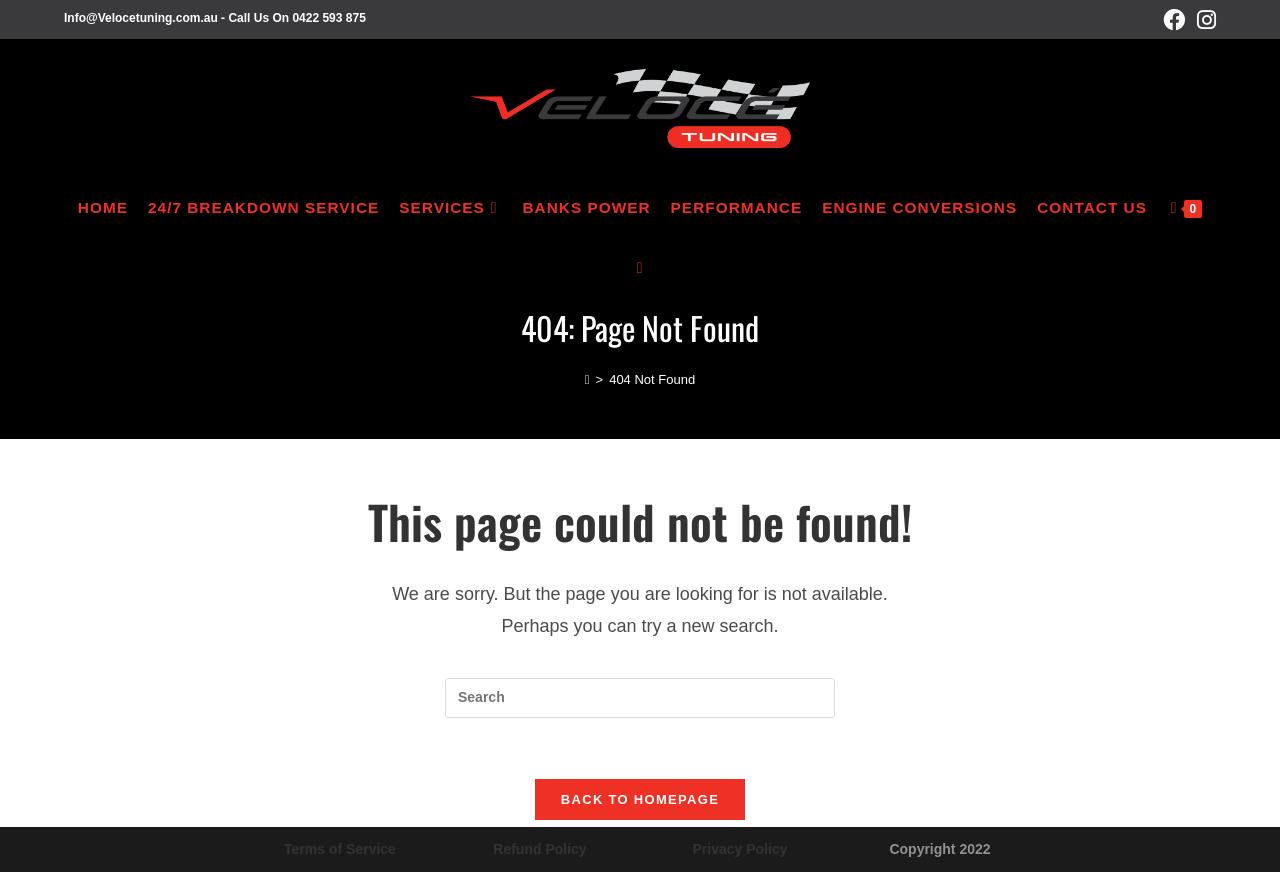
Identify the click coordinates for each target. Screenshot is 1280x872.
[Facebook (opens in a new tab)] (1174, 20)
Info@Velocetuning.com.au (141, 18)
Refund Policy (539, 849)
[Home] (587, 379)
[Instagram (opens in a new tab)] (1203, 20)
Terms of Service (340, 849)
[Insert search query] (640, 698)
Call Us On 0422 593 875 (296, 18)
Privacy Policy (740, 849)
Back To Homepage (640, 799)
